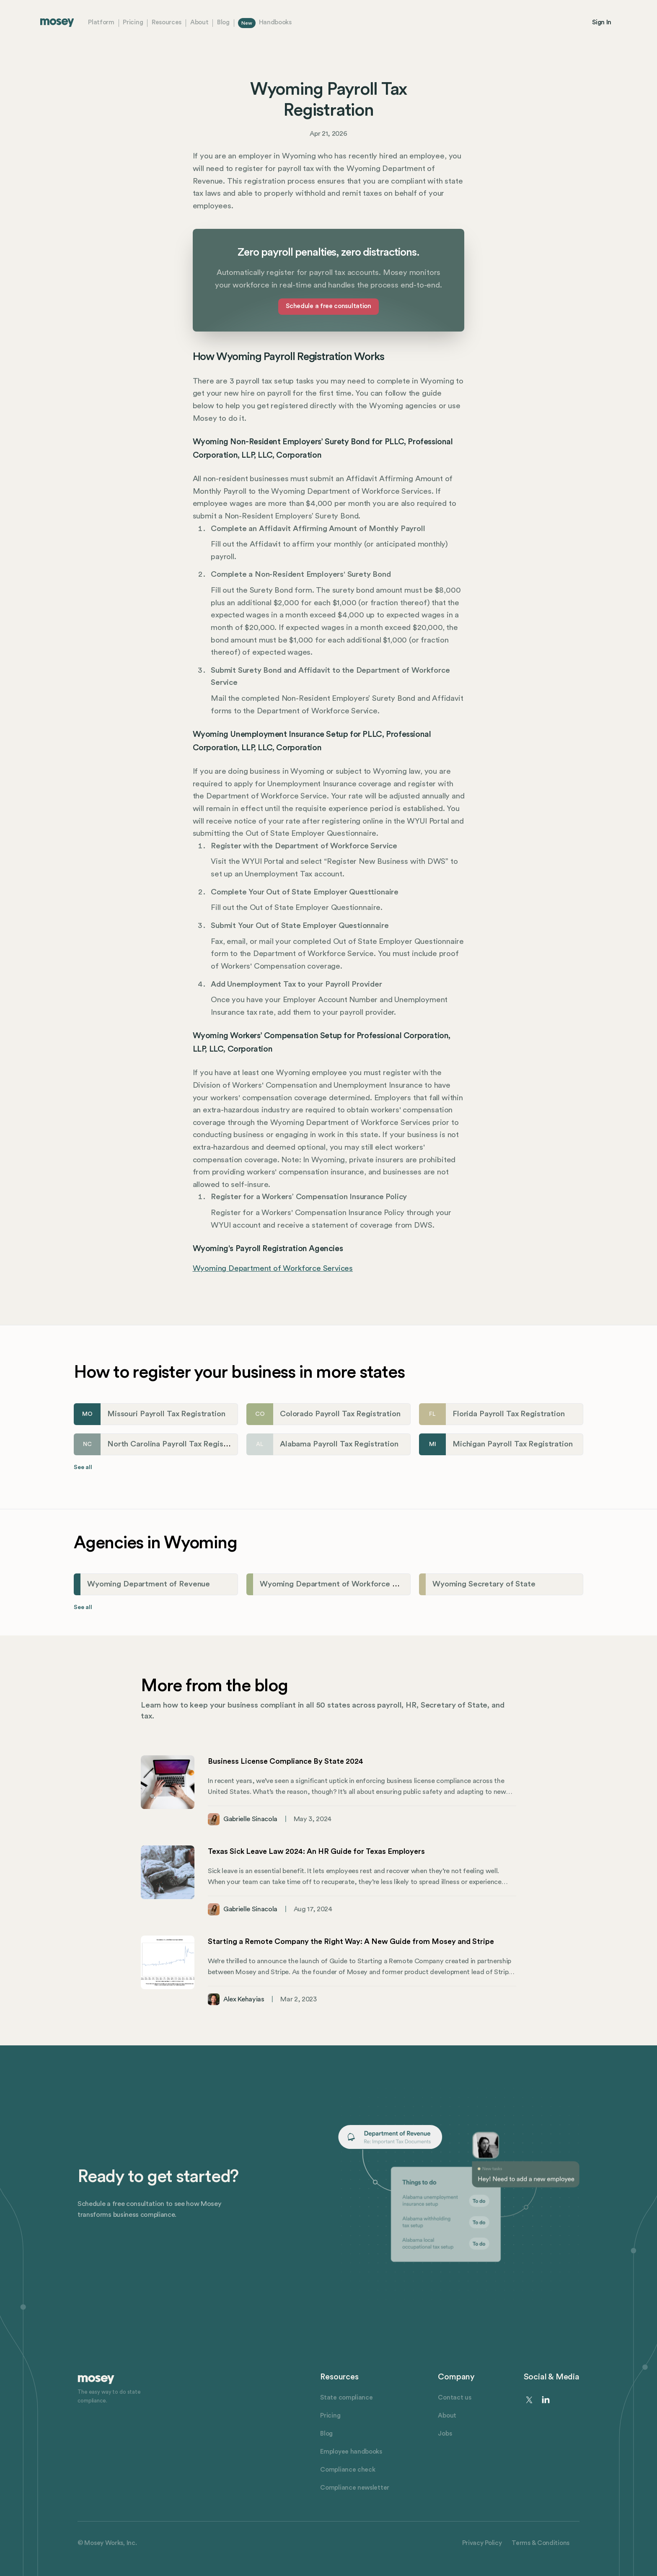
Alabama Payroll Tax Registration (339, 1444)
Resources (166, 22)
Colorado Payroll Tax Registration (340, 1414)
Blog (223, 22)
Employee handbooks (351, 2452)
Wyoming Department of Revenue (148, 1584)
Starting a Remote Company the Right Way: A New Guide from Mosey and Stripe (351, 1941)
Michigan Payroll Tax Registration (513, 1444)
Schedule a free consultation (328, 306)
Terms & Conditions (540, 2543)
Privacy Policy (482, 2543)
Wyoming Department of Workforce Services (273, 1268)
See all (83, 1467)
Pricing (133, 22)
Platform (101, 22)
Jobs (445, 2434)
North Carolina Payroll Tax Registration (177, 1444)
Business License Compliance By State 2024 (285, 1761)
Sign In (601, 22)
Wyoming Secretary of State (483, 1584)
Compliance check (347, 2470)
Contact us (454, 2398)
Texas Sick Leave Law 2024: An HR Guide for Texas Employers (316, 1851)
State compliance (346, 2398)
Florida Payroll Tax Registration (509, 1414)
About (199, 22)
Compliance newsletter (354, 2488)
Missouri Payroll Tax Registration (166, 1414)
